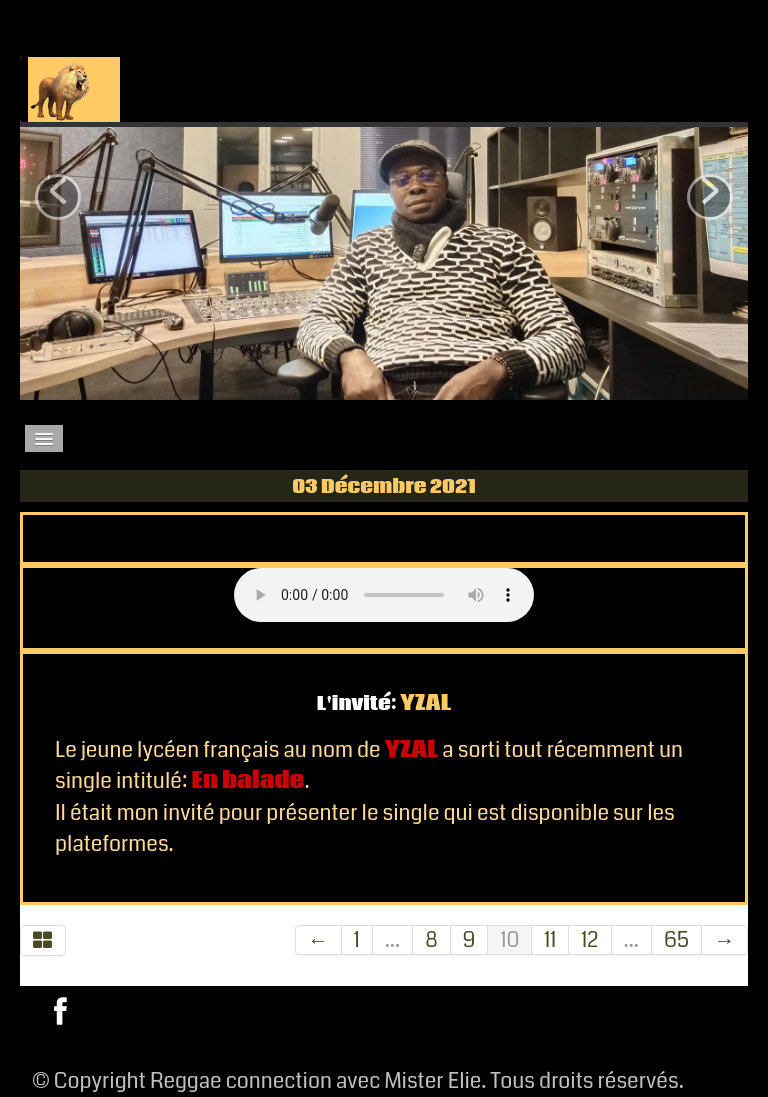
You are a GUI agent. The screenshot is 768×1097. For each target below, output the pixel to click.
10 (509, 940)
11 (550, 940)
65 (676, 940)
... (392, 940)
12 (589, 940)
